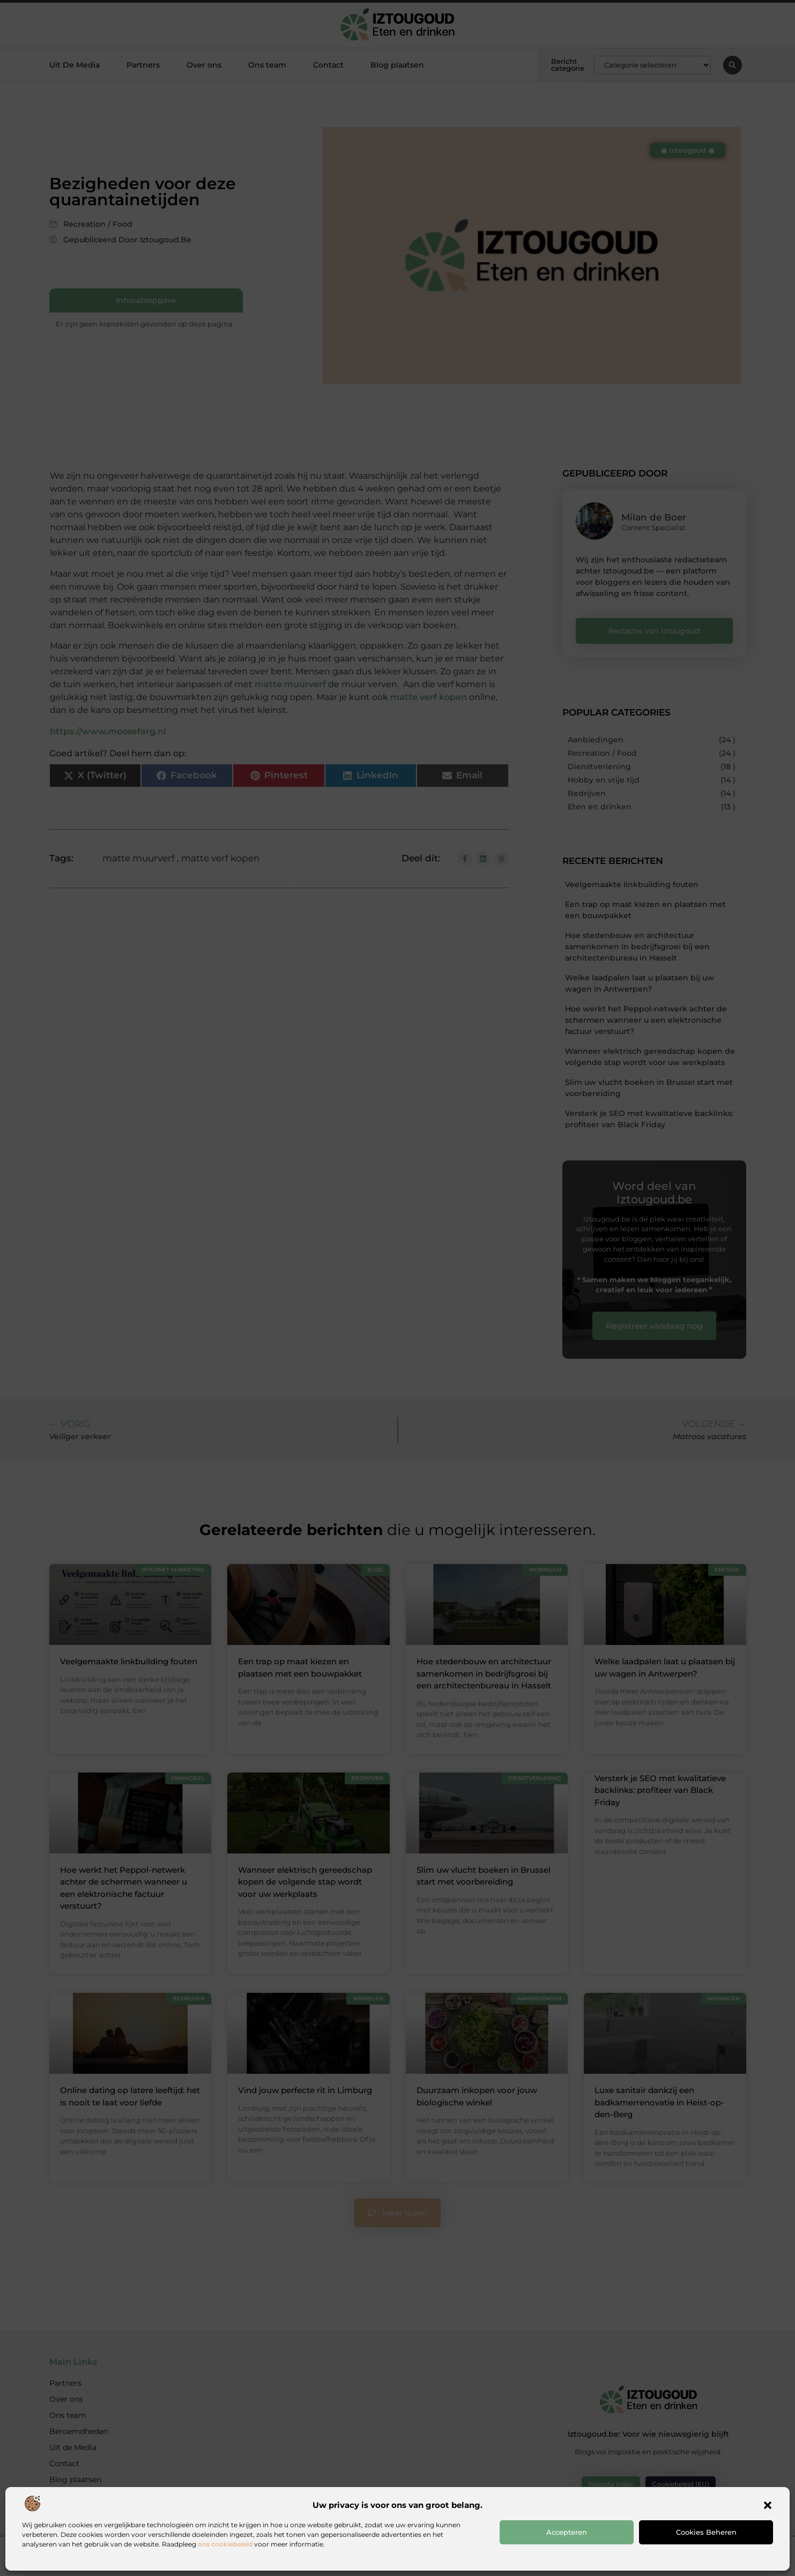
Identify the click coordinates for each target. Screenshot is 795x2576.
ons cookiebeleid (225, 2544)
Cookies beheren (706, 2532)
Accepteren (566, 2532)
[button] (767, 2505)
